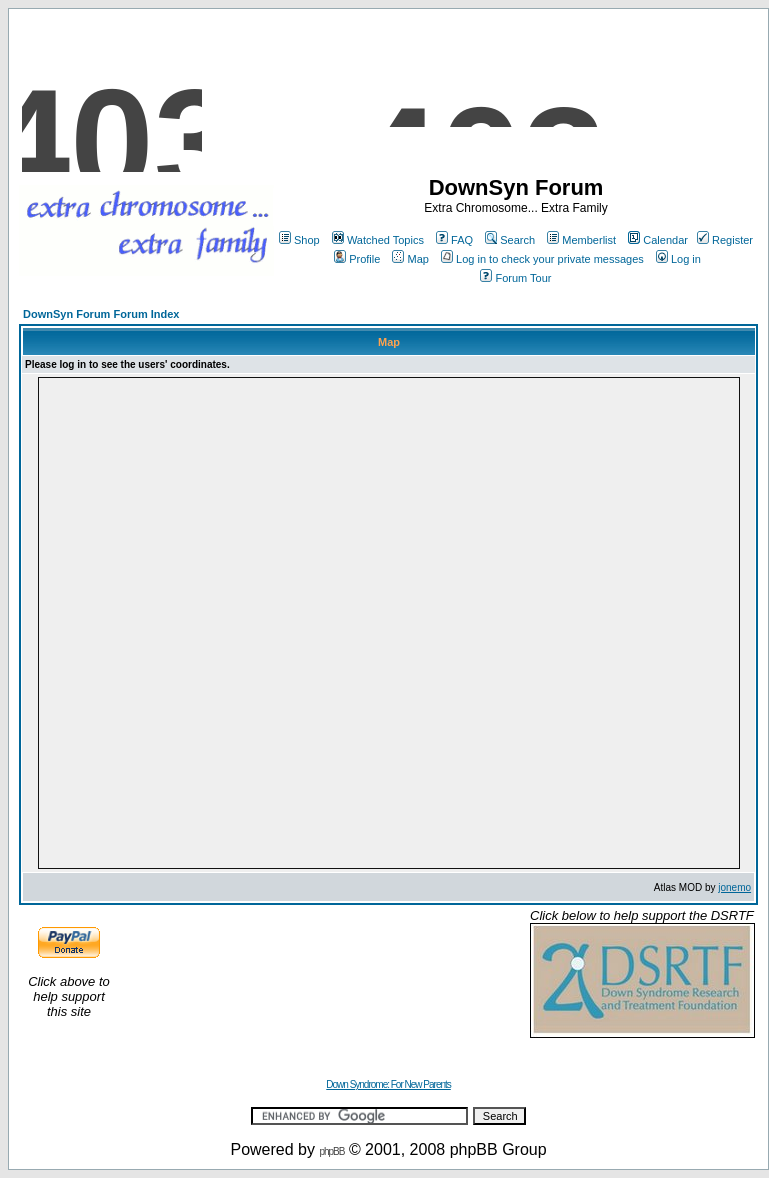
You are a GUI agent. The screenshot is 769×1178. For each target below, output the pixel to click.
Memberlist (581, 240)
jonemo (734, 887)
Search (510, 240)
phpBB (331, 1151)
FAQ (454, 240)
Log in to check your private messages (542, 259)
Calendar (658, 240)
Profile (357, 259)
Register (725, 240)
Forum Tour (515, 278)
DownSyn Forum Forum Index (101, 314)
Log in (678, 259)
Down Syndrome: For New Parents (388, 1084)
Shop (299, 240)
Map (410, 259)
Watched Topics (378, 240)
